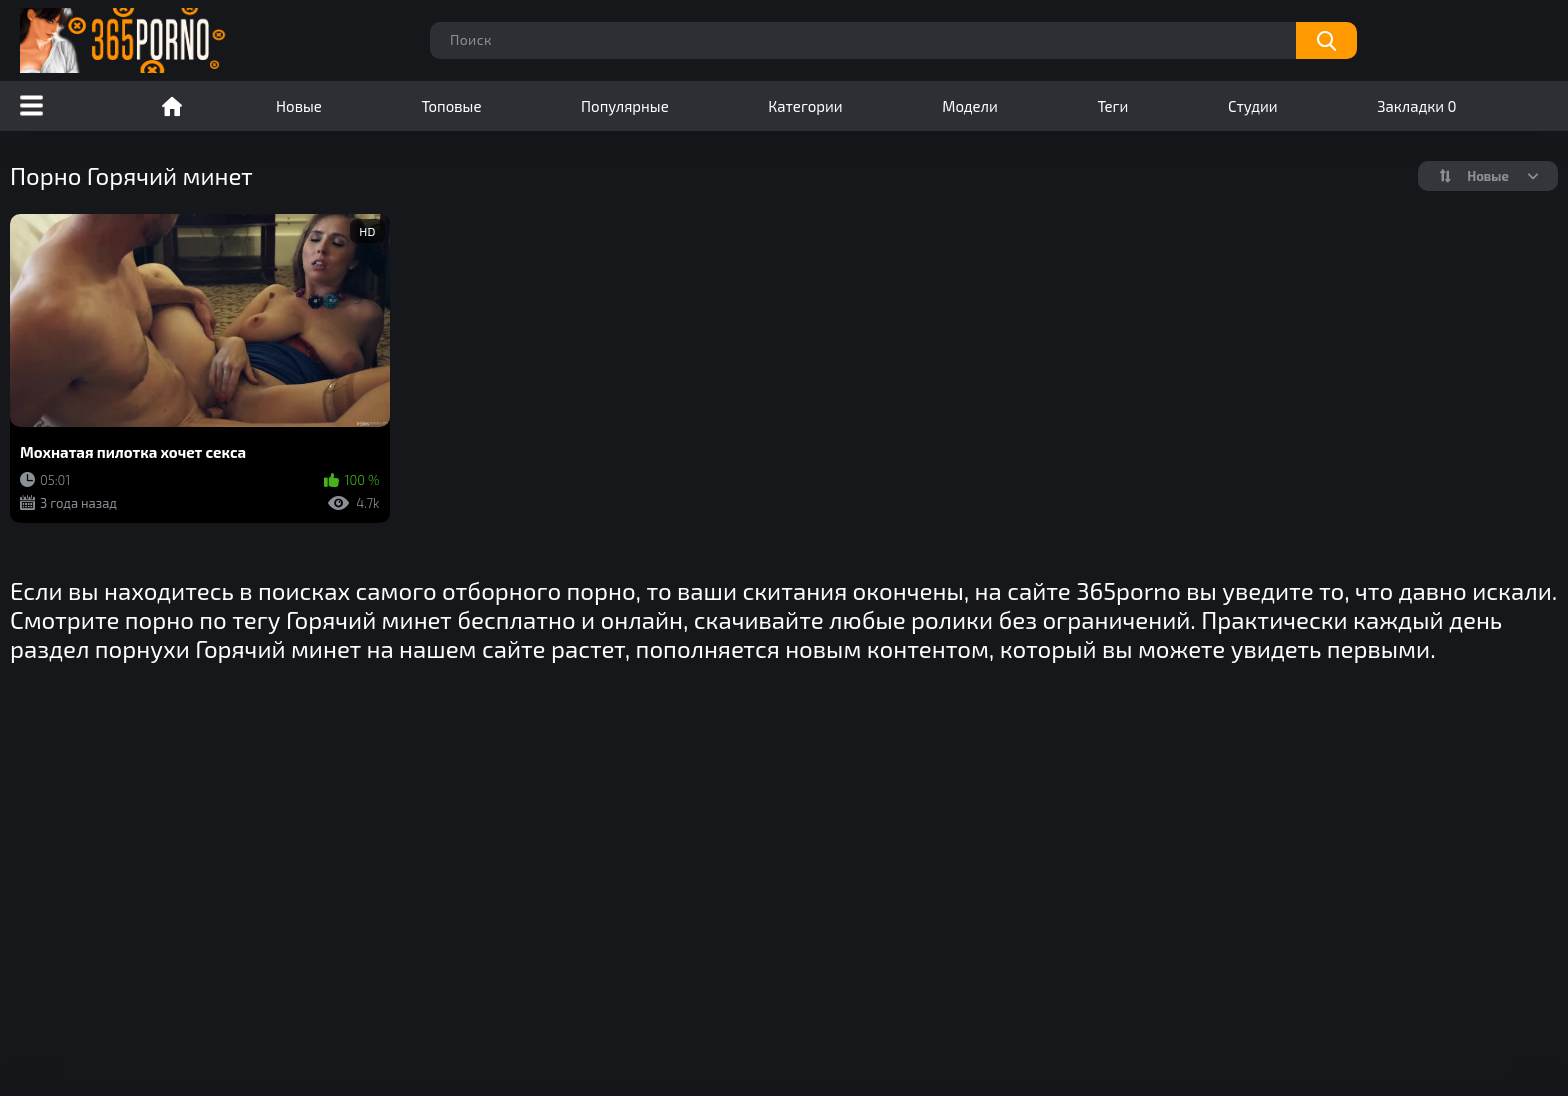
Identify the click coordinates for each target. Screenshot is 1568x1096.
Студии (1253, 106)
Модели (970, 106)
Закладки (1416, 106)
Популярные (625, 106)
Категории (805, 106)
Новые (299, 106)
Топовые (451, 106)
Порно (172, 106)
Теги (1112, 106)
